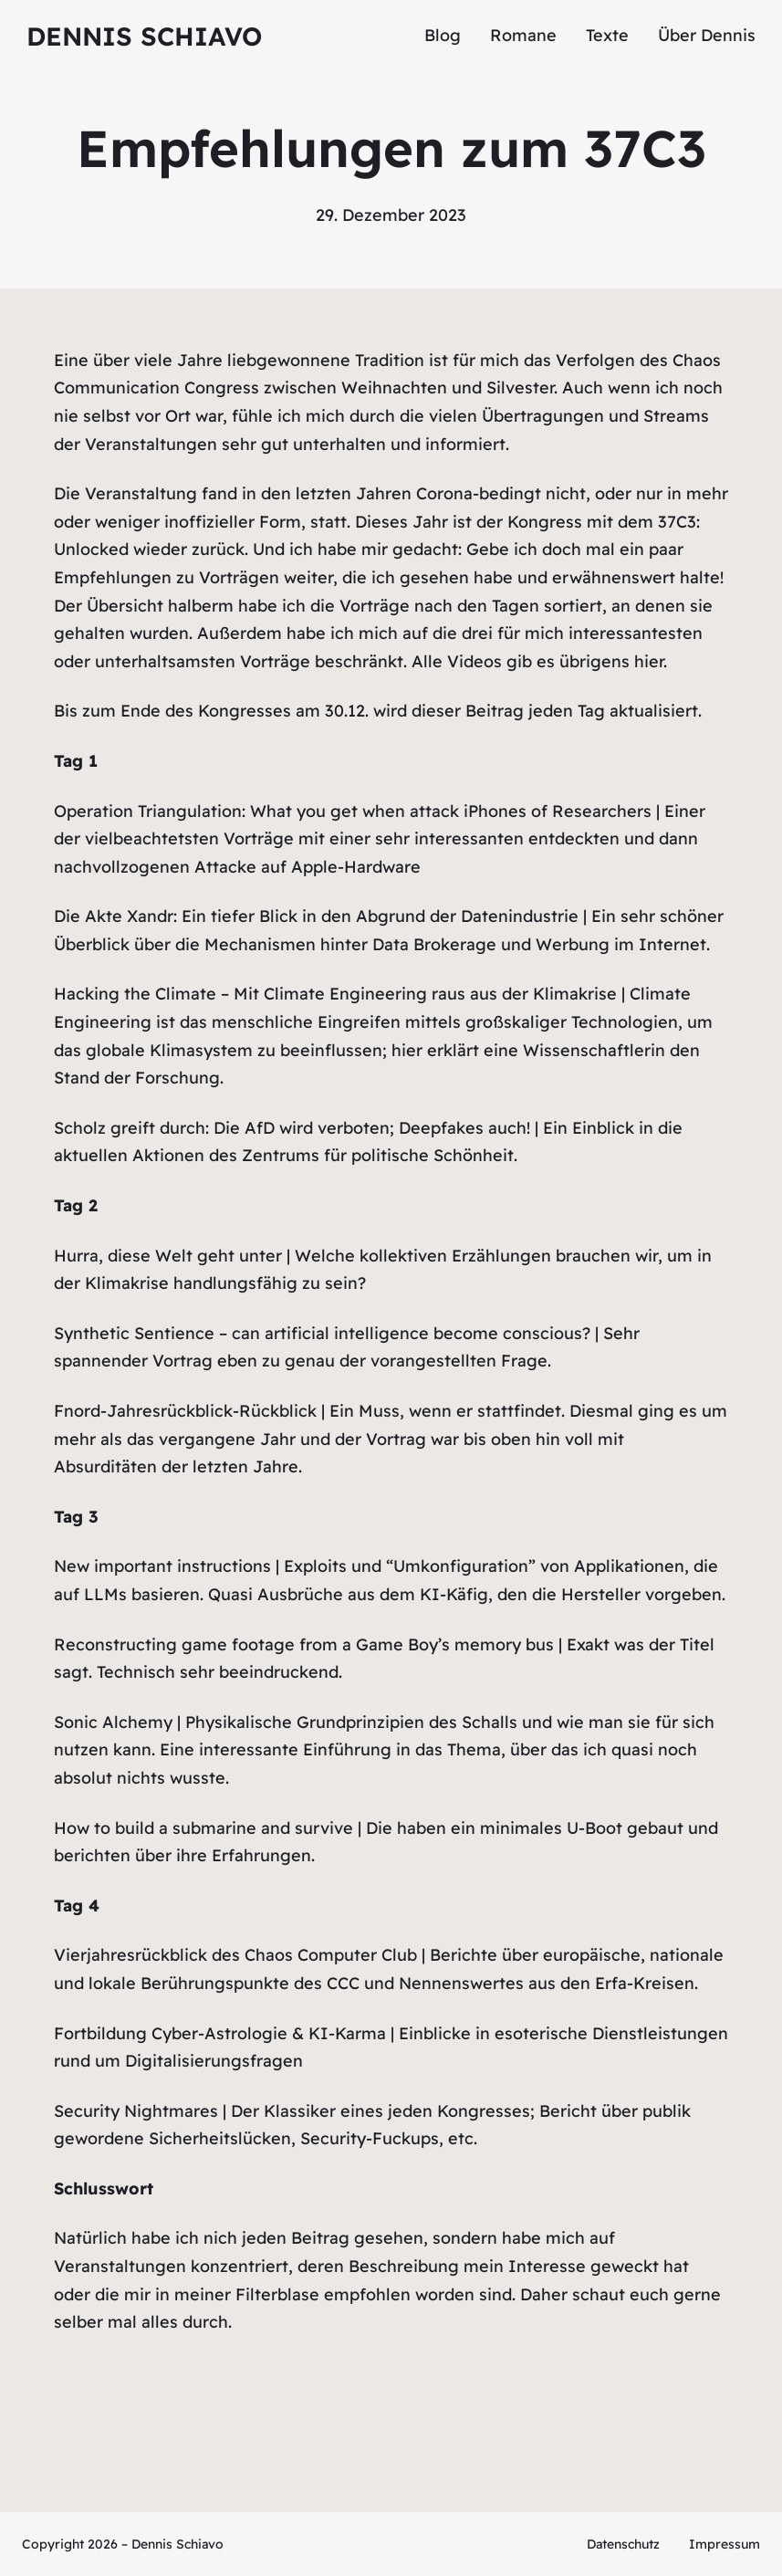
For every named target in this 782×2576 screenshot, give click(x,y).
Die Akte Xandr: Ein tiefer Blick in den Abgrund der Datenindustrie (316, 916)
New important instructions (162, 1565)
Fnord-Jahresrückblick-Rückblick (185, 1410)
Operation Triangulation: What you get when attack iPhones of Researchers (353, 811)
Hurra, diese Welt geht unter (168, 1255)
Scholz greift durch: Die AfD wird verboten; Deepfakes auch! (292, 1127)
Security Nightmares (136, 2110)
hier (648, 661)
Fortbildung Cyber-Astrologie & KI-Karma (220, 2033)
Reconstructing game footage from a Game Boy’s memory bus (304, 1644)
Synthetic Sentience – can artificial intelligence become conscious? (322, 1333)
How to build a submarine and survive (203, 1827)
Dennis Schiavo (144, 36)
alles (159, 2321)
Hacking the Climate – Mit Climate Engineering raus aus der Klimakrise (335, 993)
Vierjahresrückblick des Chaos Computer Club (235, 1954)
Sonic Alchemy (113, 1722)
